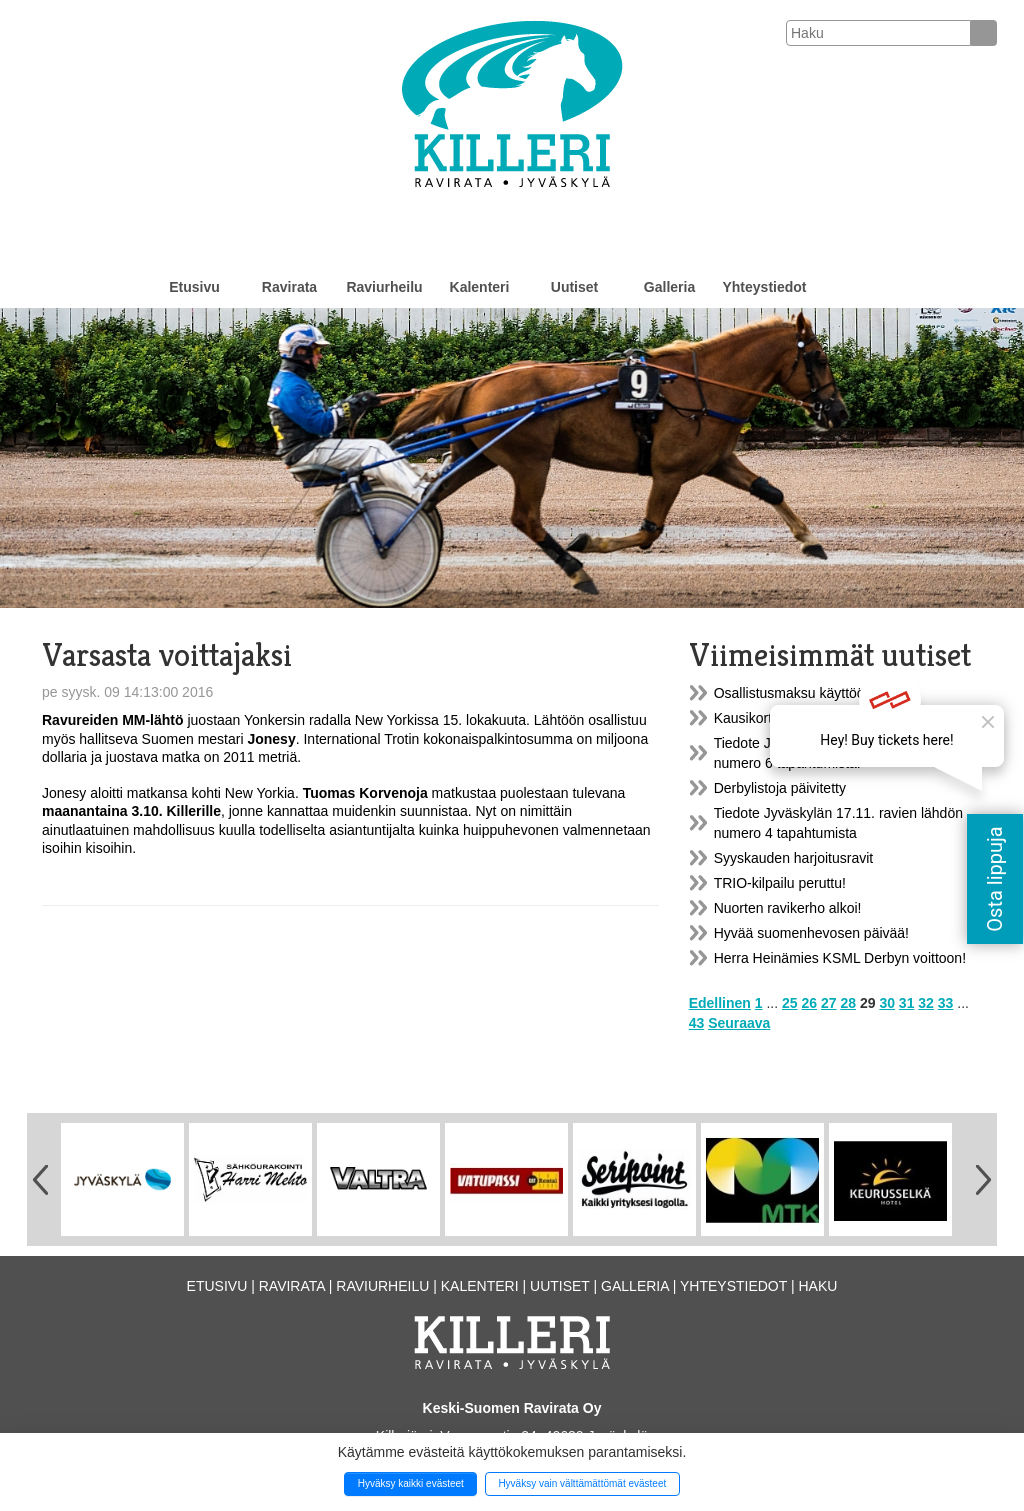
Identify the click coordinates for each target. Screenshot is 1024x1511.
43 (697, 1023)
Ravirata (289, 287)
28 (848, 1003)
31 (907, 1003)
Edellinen (720, 1003)
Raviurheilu (384, 287)
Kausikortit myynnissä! (783, 718)
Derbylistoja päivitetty (780, 788)
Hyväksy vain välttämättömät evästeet (582, 1483)
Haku (817, 1286)
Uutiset (574, 287)
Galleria (669, 287)
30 (887, 1003)
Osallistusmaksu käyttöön (793, 693)
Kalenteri (480, 287)
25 (790, 1003)
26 (810, 1003)
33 (946, 1003)
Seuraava (739, 1023)
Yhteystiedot (764, 287)
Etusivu (194, 287)
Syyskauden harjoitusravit (794, 858)
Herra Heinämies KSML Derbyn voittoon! (840, 958)
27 (829, 1003)
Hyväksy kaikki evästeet (411, 1483)
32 (926, 1003)
